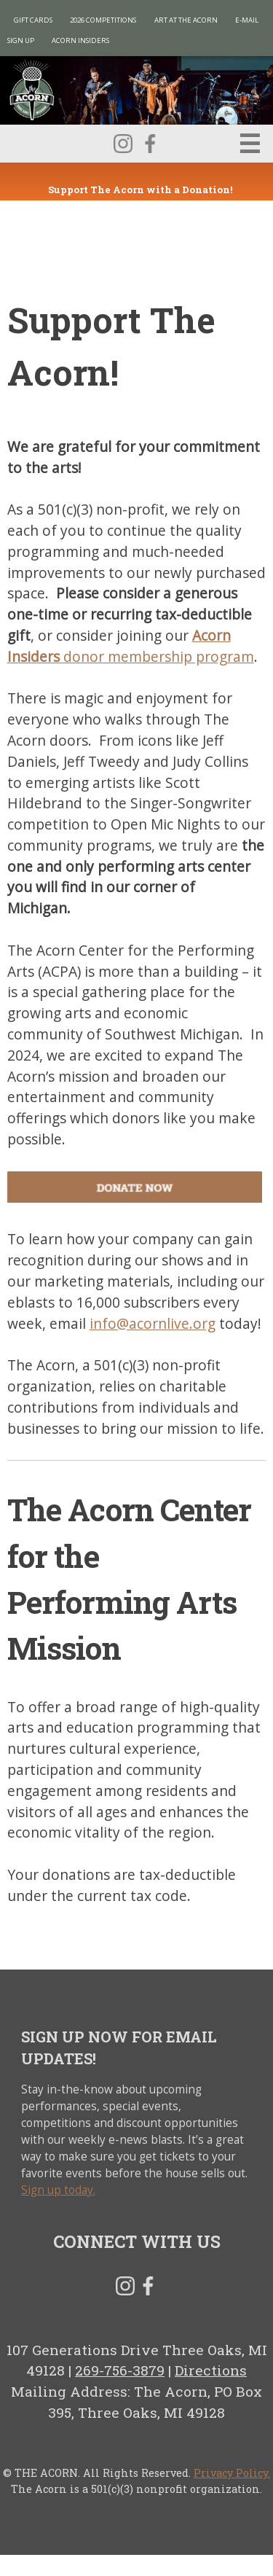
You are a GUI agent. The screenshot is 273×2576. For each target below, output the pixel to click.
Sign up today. (58, 2190)
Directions (211, 2370)
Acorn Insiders (80, 40)
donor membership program (130, 645)
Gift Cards (33, 20)
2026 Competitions (103, 20)
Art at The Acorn (186, 20)
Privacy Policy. (232, 2473)
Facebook (150, 143)
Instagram (123, 143)
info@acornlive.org (152, 1323)
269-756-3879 (120, 2370)
